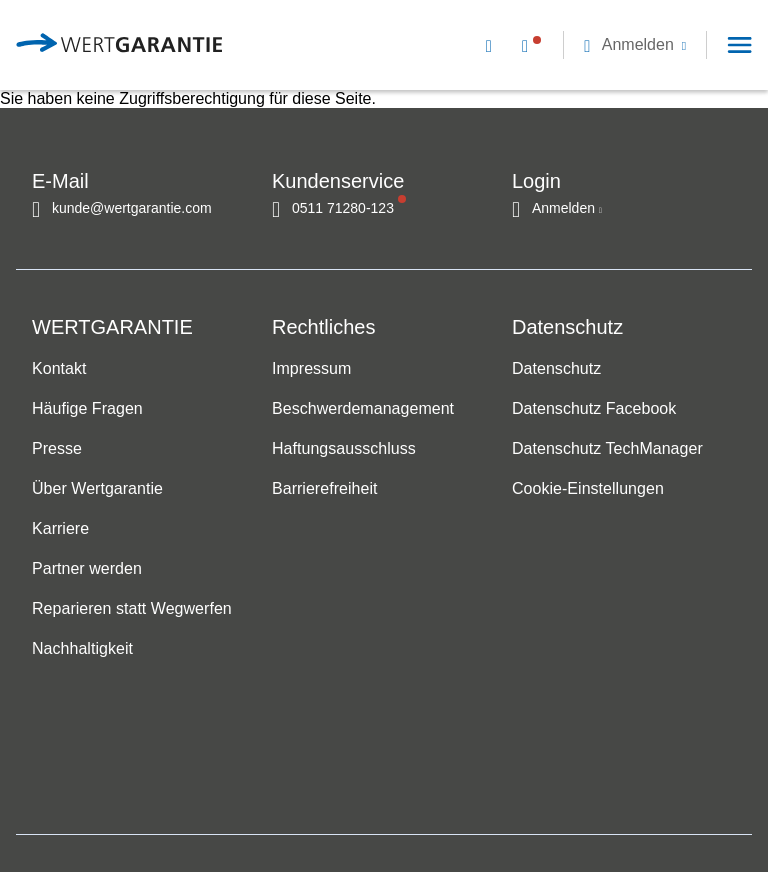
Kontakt (59, 369)
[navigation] (606, 45)
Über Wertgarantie (97, 489)
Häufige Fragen (87, 409)
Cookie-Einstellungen (588, 489)
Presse (57, 449)
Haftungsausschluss (344, 449)
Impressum (311, 369)
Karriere (60, 529)
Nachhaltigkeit (82, 649)
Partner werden (87, 569)
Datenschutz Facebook (594, 409)
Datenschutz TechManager (607, 449)
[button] (635, 44)
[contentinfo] (643, 807)
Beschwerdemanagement (363, 409)
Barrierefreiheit (324, 489)
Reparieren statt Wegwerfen (132, 609)
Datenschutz (556, 369)
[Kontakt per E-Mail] (493, 44)
